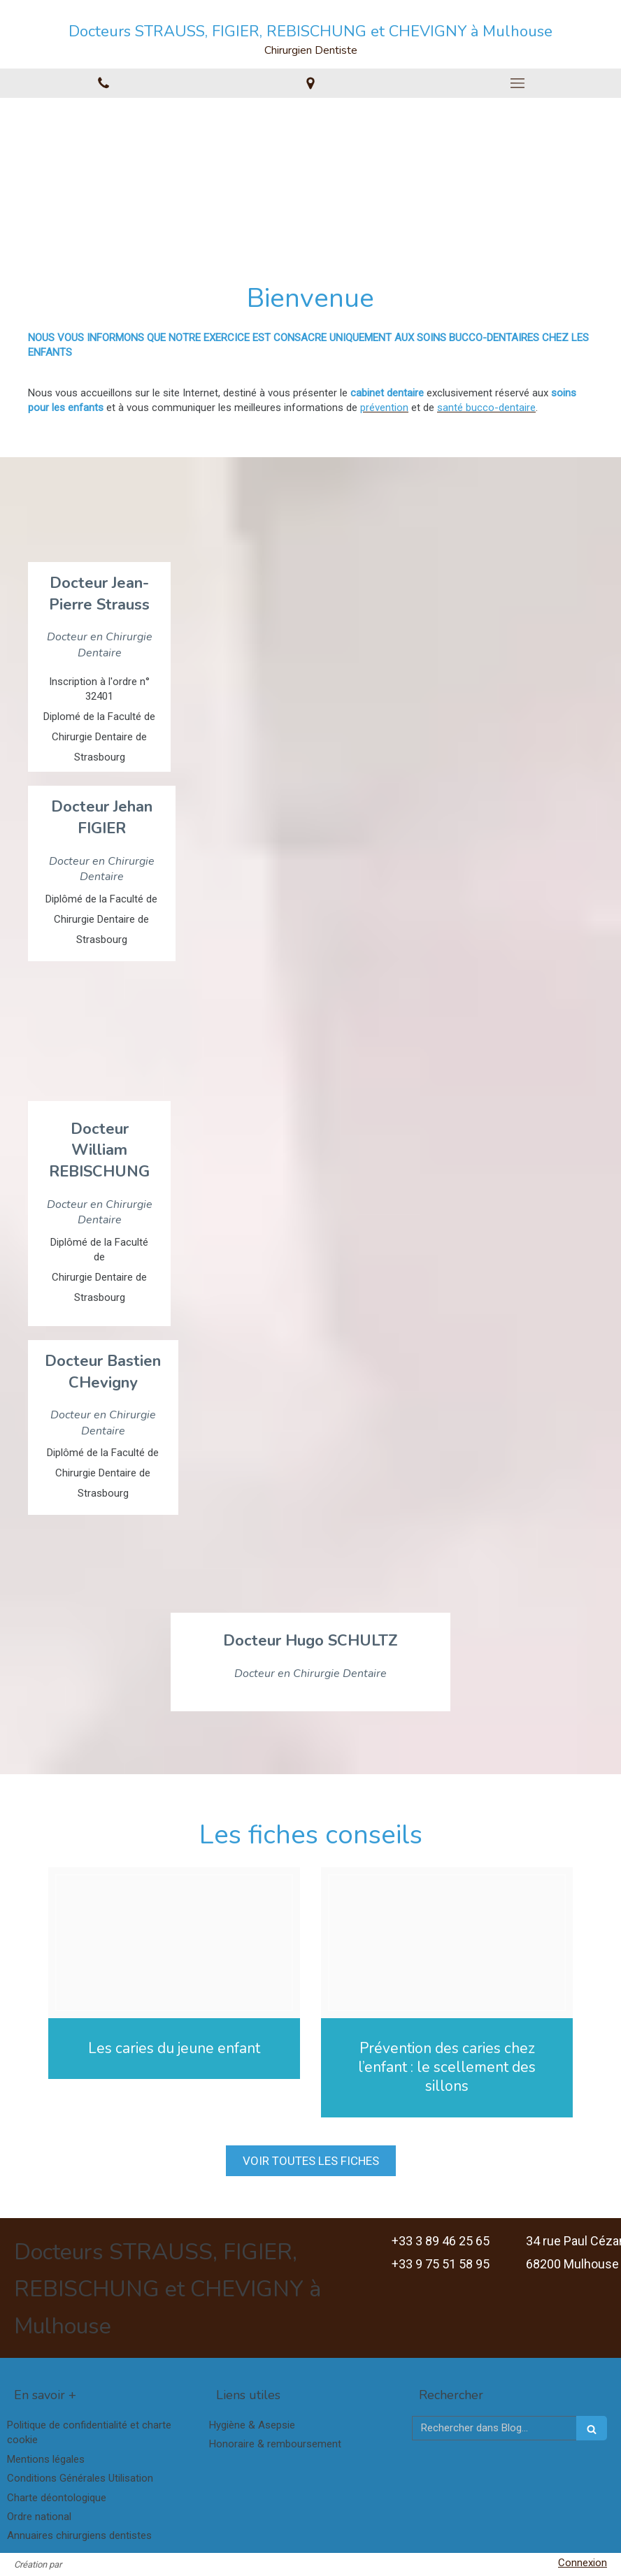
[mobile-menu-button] (517, 83)
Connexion (582, 2562)
